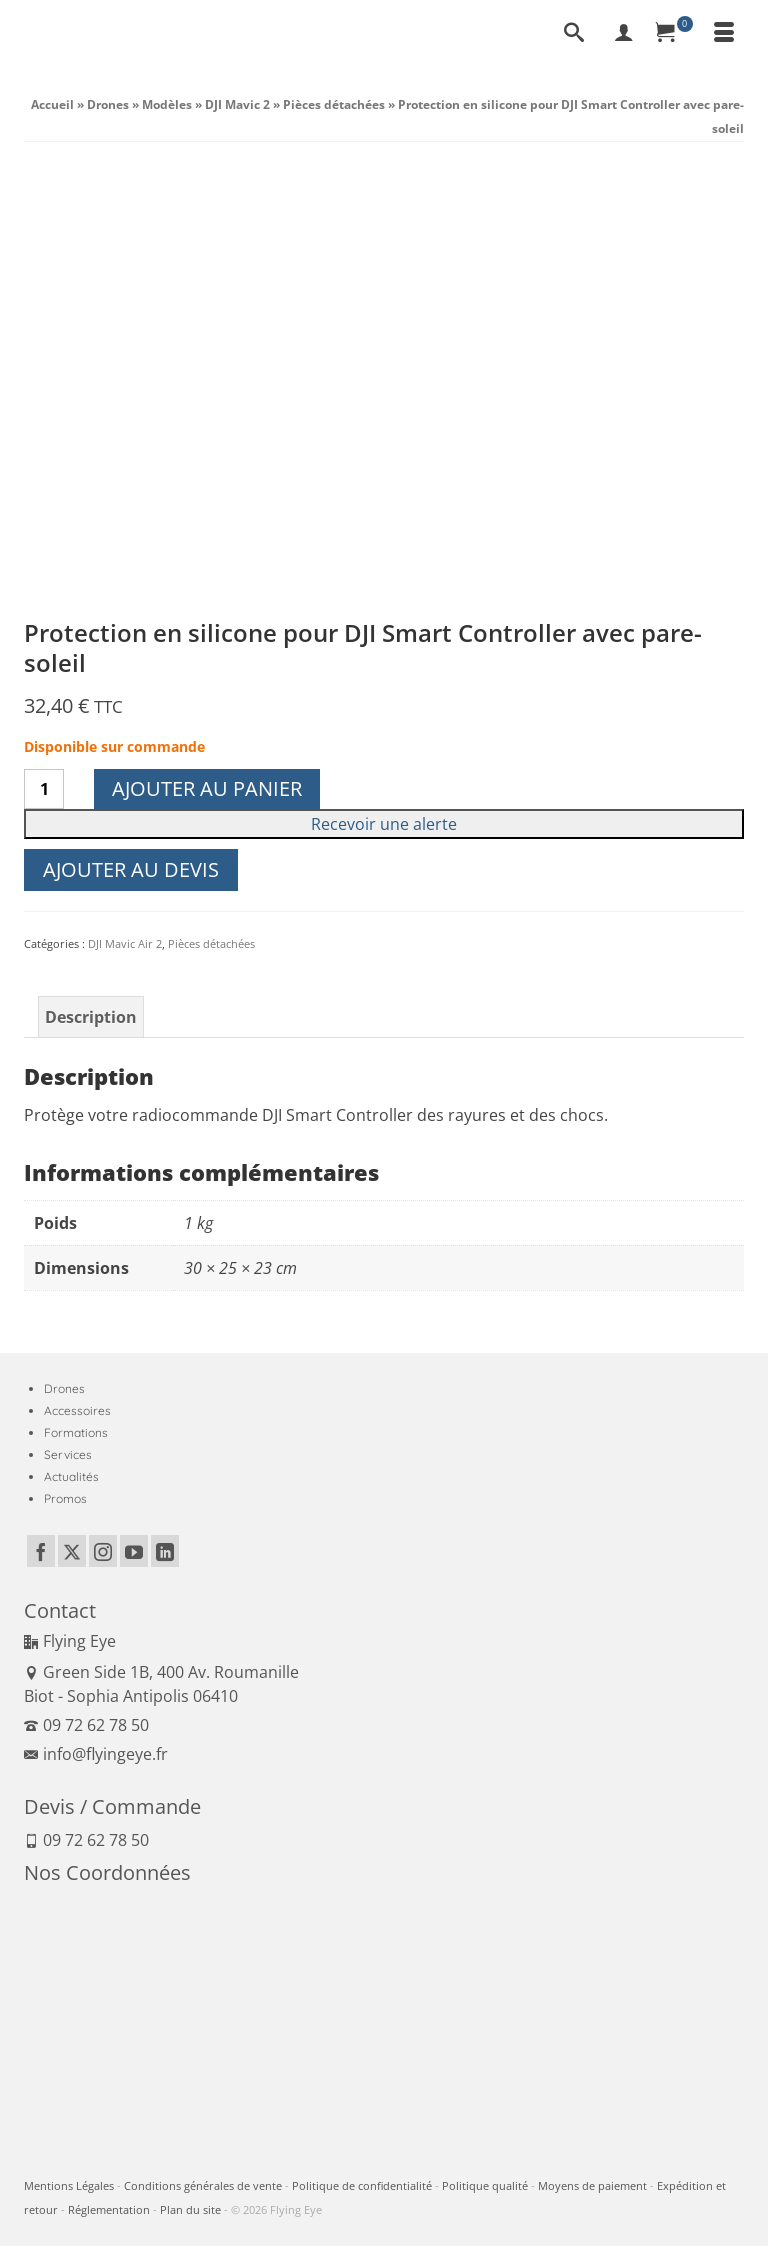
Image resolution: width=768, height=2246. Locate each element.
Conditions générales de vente (203, 2185)
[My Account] (624, 34)
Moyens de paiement (592, 2185)
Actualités (71, 1476)
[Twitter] (72, 1551)
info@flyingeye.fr (96, 1754)
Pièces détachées (211, 943)
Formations (76, 1432)
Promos (65, 1498)
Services (68, 1454)
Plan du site (190, 2209)
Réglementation (109, 2209)
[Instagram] (103, 1551)
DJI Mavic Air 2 (125, 943)
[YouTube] (134, 1551)
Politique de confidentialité (362, 2185)
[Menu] (724, 34)
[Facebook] (41, 1551)
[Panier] (674, 34)
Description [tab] (91, 1017)
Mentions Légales (69, 2185)
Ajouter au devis (131, 869)
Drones (64, 1388)
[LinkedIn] (165, 1551)
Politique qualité (485, 2185)
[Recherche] (574, 34)
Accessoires (77, 1410)
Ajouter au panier (207, 788)
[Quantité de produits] (44, 789)
